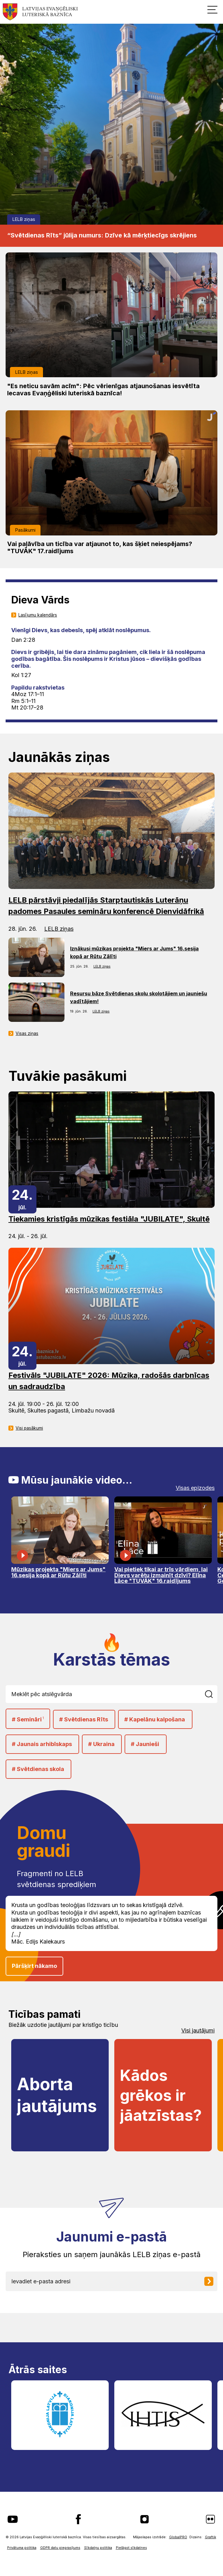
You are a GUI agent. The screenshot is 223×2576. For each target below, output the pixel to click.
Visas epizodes (195, 1488)
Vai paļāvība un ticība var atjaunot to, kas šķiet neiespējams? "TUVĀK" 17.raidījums (99, 547)
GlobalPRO (178, 2537)
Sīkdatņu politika (98, 2548)
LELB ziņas (23, 219)
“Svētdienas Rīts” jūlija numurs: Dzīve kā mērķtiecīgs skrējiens (102, 235)
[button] (212, 9)
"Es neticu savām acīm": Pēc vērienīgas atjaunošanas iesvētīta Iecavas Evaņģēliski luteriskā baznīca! (103, 389)
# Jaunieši (145, 1744)
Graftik (210, 2537)
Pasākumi (25, 530)
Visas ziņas (27, 1033)
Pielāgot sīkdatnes (131, 2548)
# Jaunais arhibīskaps (42, 1744)
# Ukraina (101, 1744)
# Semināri (28, 1719)
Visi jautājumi (198, 2030)
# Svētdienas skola (38, 1769)
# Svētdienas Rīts (83, 1719)
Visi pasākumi (29, 1428)
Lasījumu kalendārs (37, 614)
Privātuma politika (21, 2548)
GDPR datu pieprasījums (60, 2548)
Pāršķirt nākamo (34, 1966)
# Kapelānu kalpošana (154, 1719)
